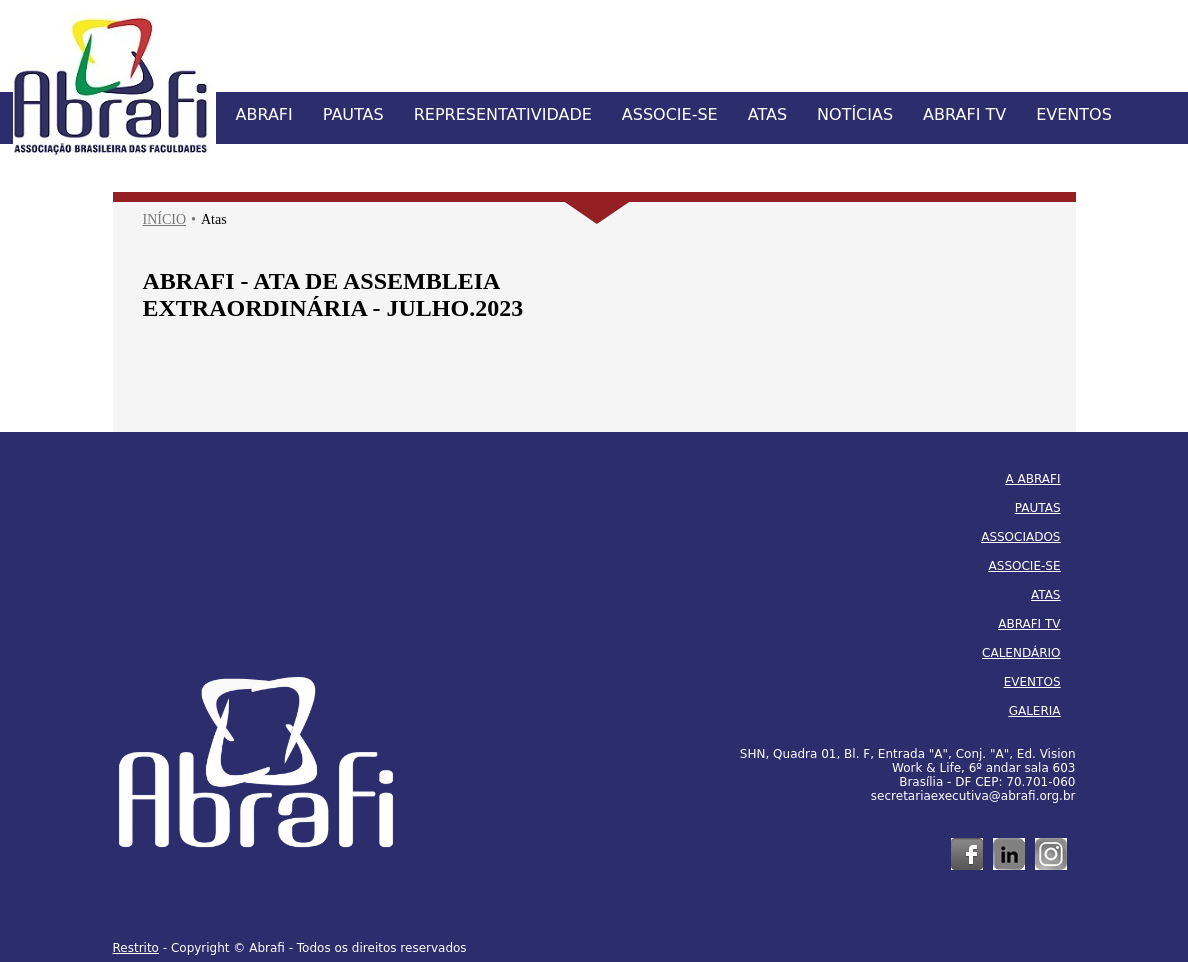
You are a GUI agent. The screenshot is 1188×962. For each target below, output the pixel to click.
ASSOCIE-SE (670, 114)
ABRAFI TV (964, 114)
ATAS (767, 114)
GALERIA (1035, 711)
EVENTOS (1074, 114)
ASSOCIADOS (1020, 537)
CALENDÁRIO (1021, 653)
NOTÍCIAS (855, 114)
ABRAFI (264, 114)
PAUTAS (353, 114)
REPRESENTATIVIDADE (503, 114)
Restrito (136, 948)
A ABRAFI (1033, 479)
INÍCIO (165, 219)
